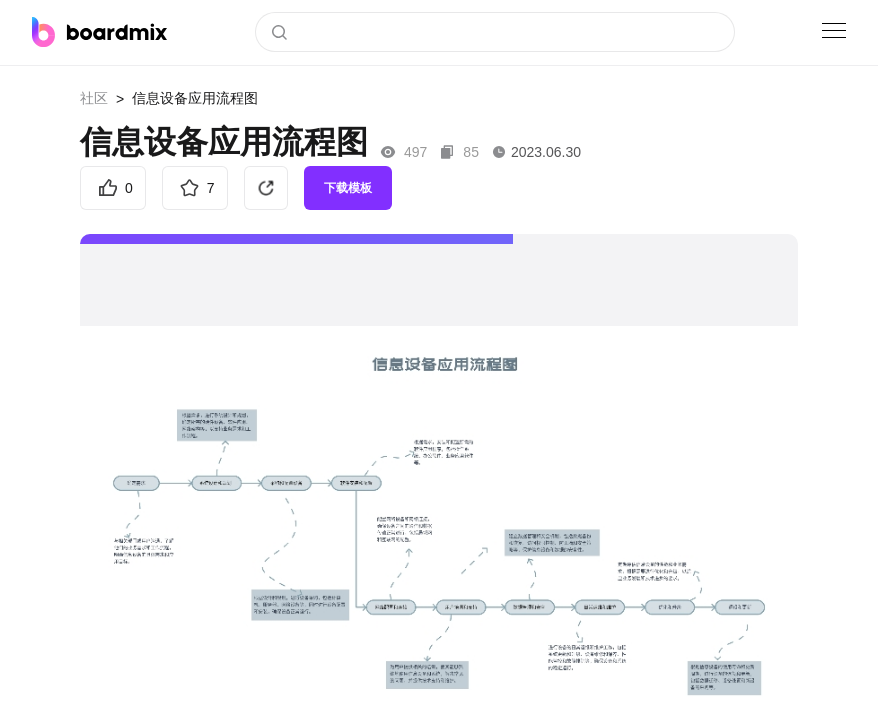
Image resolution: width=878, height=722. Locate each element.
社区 (94, 98)
